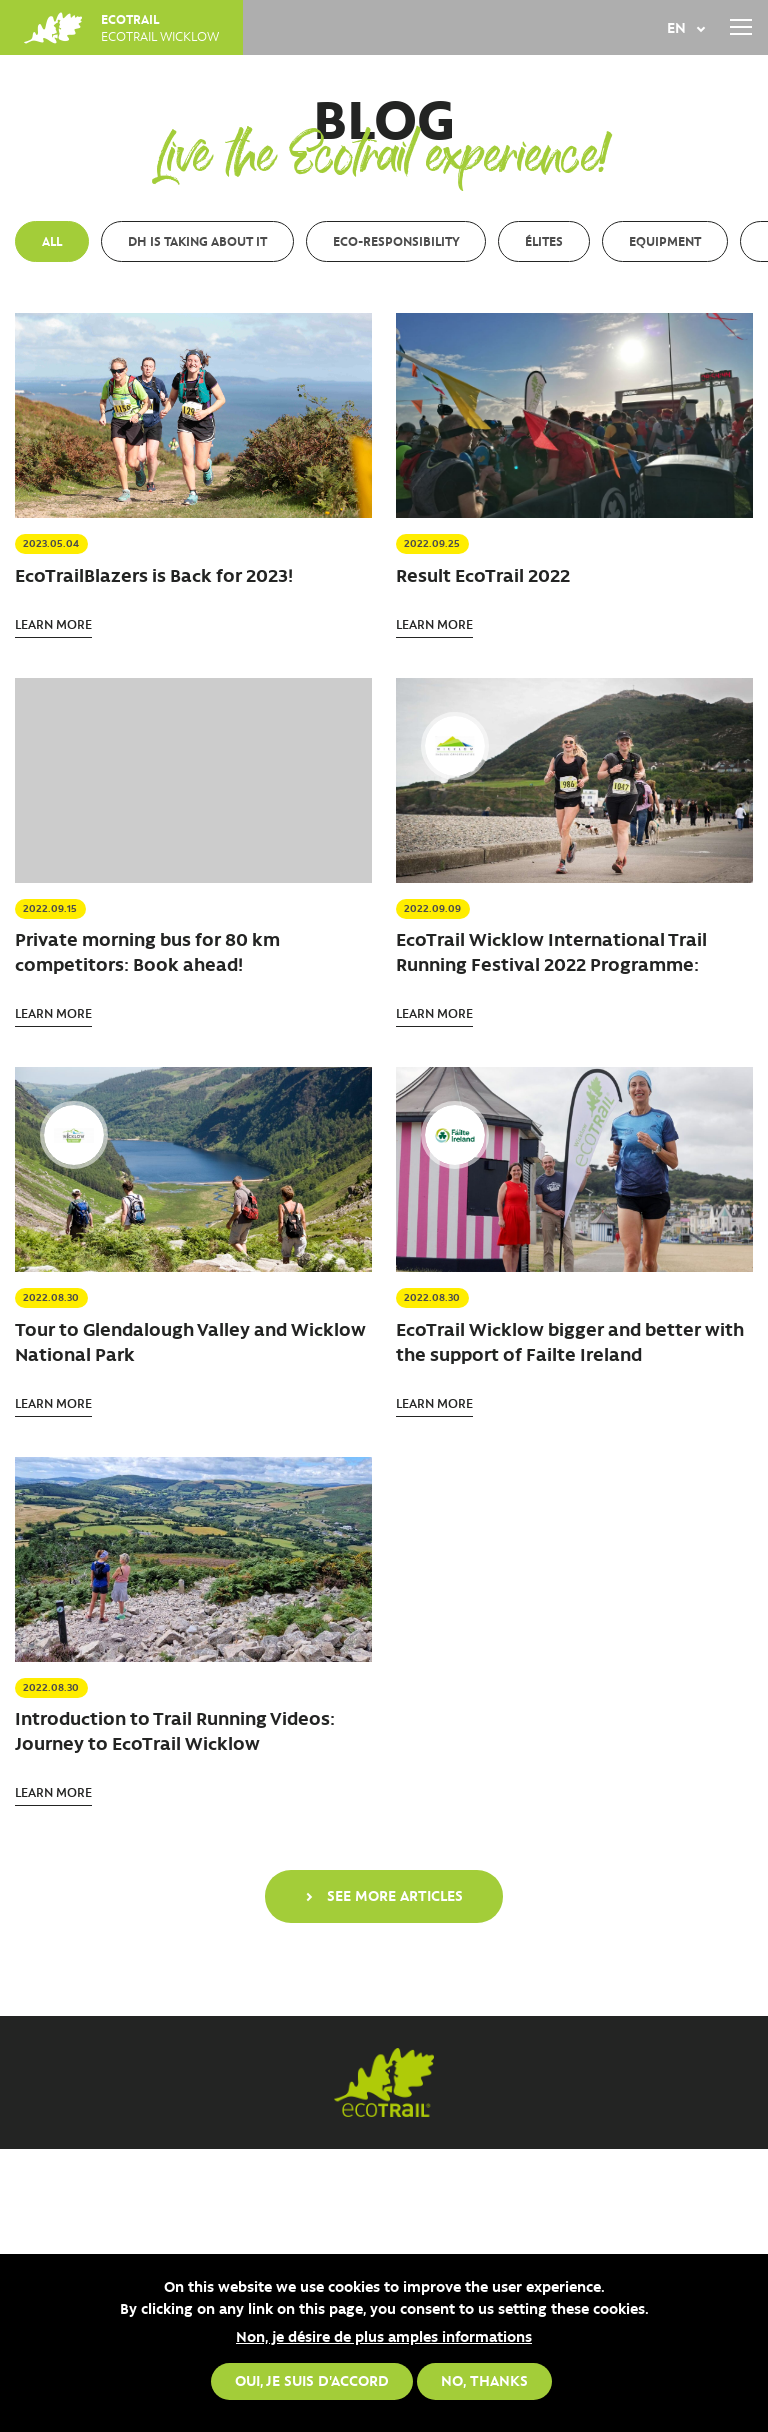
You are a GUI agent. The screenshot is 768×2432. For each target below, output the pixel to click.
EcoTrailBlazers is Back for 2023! (154, 575)
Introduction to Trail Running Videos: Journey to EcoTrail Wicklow (175, 1730)
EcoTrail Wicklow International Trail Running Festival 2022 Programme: (551, 951)
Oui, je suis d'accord (312, 2380)
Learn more (53, 623)
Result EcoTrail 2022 (483, 575)
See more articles (395, 1895)
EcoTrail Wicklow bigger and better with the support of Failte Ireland (570, 1341)
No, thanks (484, 2380)
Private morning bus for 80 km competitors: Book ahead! (147, 951)
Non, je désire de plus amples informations (384, 2336)
